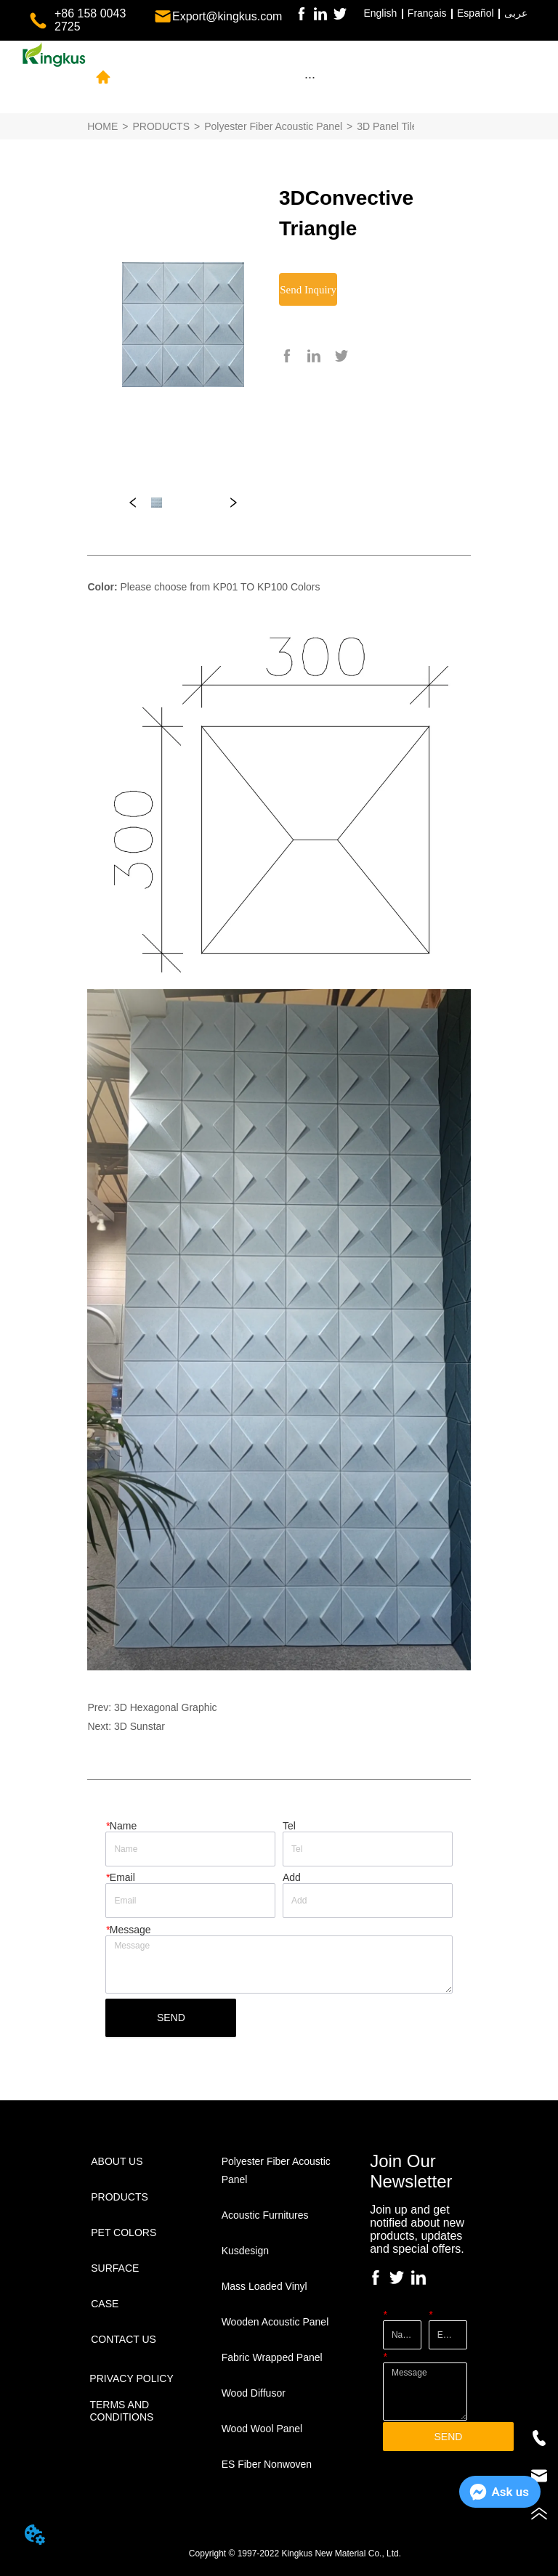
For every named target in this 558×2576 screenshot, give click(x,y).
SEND (171, 2017)
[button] (310, 77)
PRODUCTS (161, 126)
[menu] (310, 77)
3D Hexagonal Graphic (165, 1707)
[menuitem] (310, 77)
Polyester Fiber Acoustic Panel (273, 126)
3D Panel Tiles (389, 126)
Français (427, 13)
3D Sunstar (139, 1726)
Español (475, 13)
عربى (515, 13)
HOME (102, 126)
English (380, 13)
